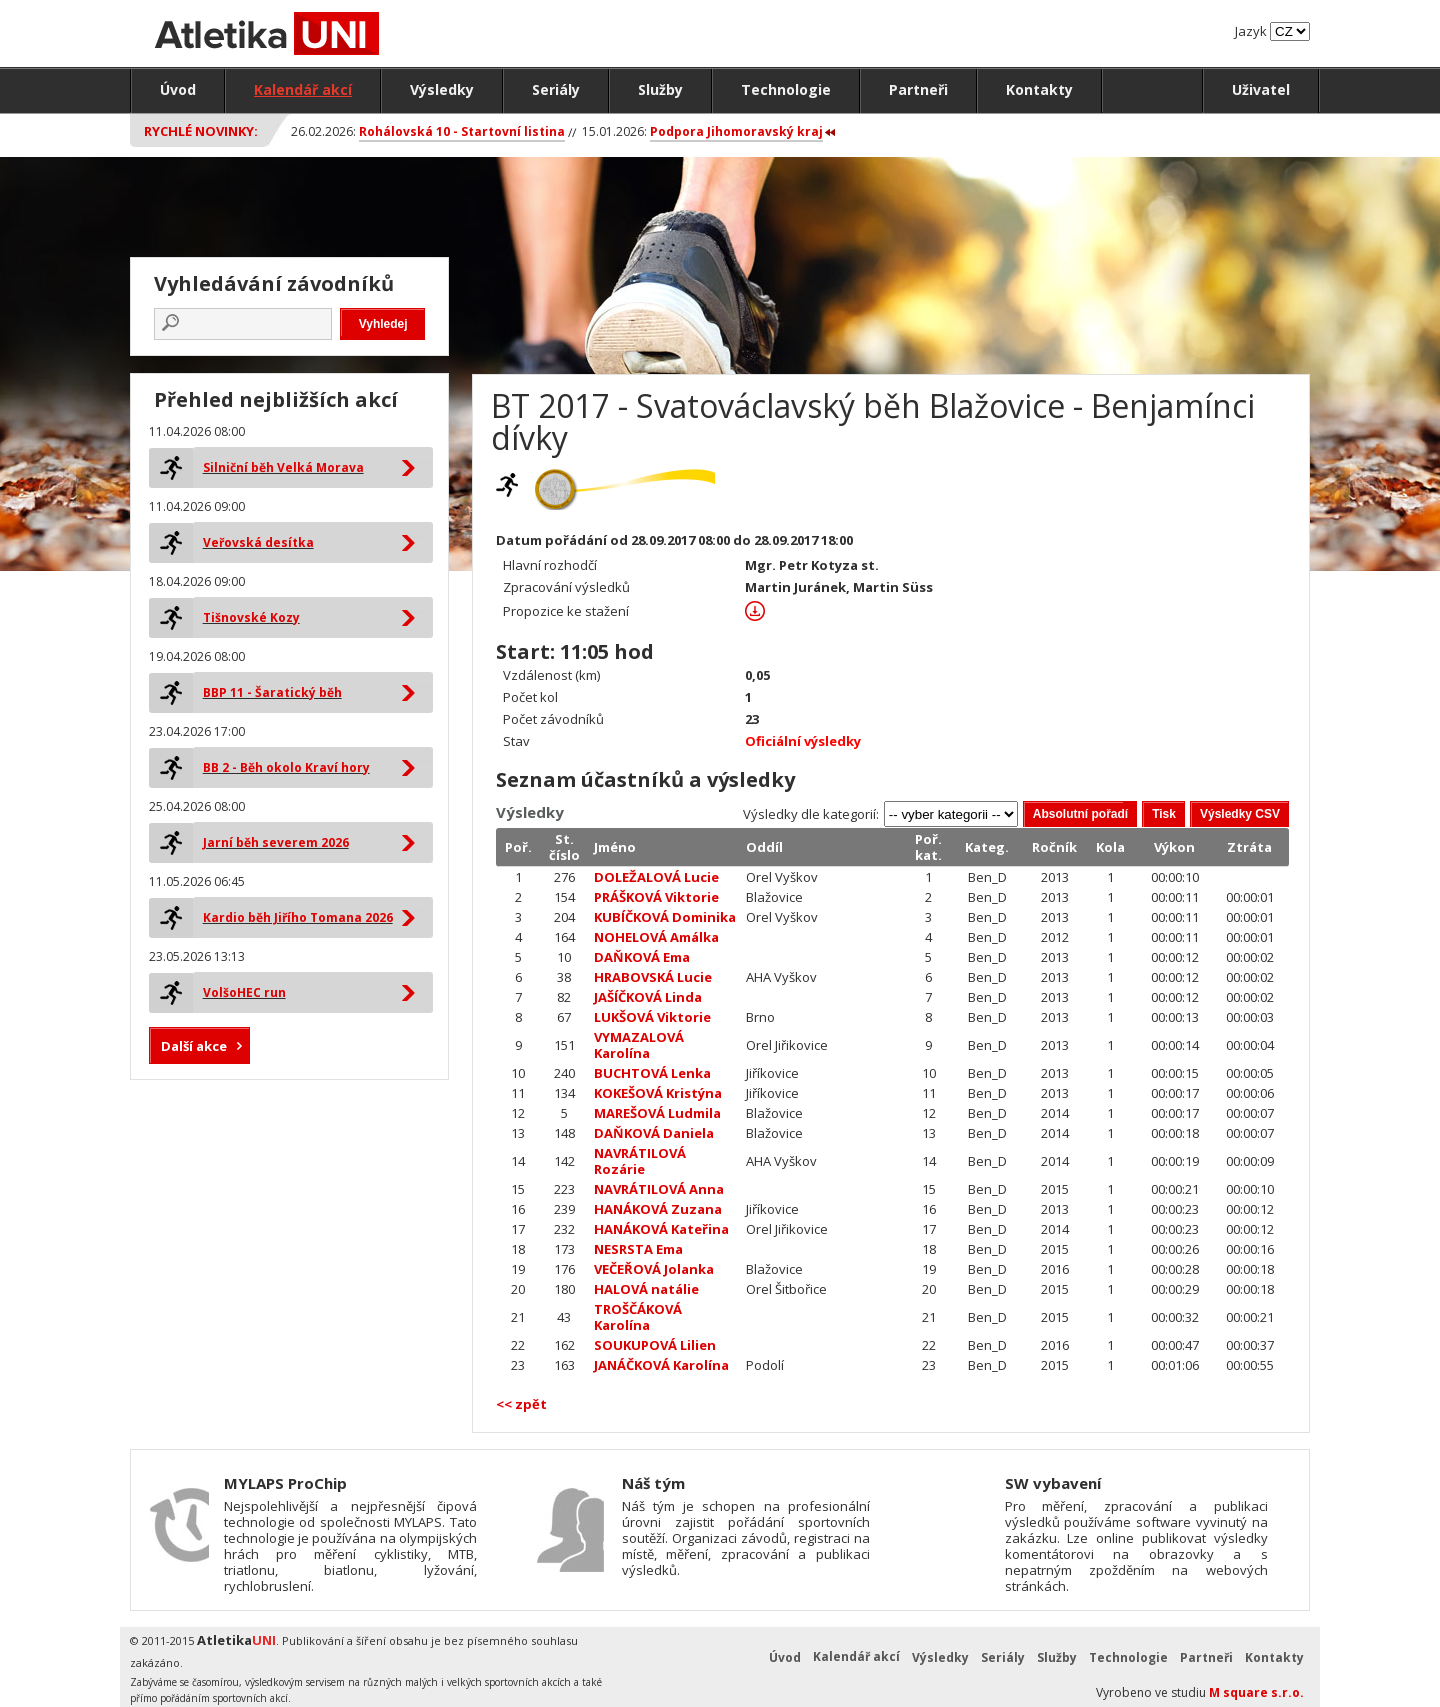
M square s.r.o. (1256, 1692)
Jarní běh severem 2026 (276, 842)
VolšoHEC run (244, 992)
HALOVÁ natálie (646, 1289)
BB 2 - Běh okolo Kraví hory (286, 767)
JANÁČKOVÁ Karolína (661, 1365)
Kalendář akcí (303, 89)
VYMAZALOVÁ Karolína (639, 1045)
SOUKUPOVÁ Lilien (655, 1345)
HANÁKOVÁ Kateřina (661, 1229)
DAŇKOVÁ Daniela (654, 1133)
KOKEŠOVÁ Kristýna (658, 1093)
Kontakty (1039, 89)
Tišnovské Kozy (251, 617)
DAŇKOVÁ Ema (642, 957)
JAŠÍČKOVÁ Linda (648, 997)
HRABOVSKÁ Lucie (653, 977)
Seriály (556, 89)
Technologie (786, 89)
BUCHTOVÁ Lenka (652, 1073)
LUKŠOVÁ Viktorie (652, 1017)
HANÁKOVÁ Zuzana (658, 1209)
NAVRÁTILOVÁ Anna (659, 1189)
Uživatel (1261, 89)
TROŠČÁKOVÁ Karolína (638, 1317)
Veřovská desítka (258, 542)
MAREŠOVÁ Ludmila (657, 1113)
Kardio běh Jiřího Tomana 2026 (298, 917)
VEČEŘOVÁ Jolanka (654, 1269)
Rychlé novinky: (201, 131)
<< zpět (521, 1404)
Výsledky (442, 89)
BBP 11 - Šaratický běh (272, 692)
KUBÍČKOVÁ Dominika (665, 917)
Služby (660, 89)
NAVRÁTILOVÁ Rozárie (640, 1161)
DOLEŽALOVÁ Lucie (656, 877)
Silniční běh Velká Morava (283, 467)
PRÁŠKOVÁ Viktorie (656, 897)
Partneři (918, 89)
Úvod (178, 89)
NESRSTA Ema (638, 1249)
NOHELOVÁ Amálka (656, 937)
